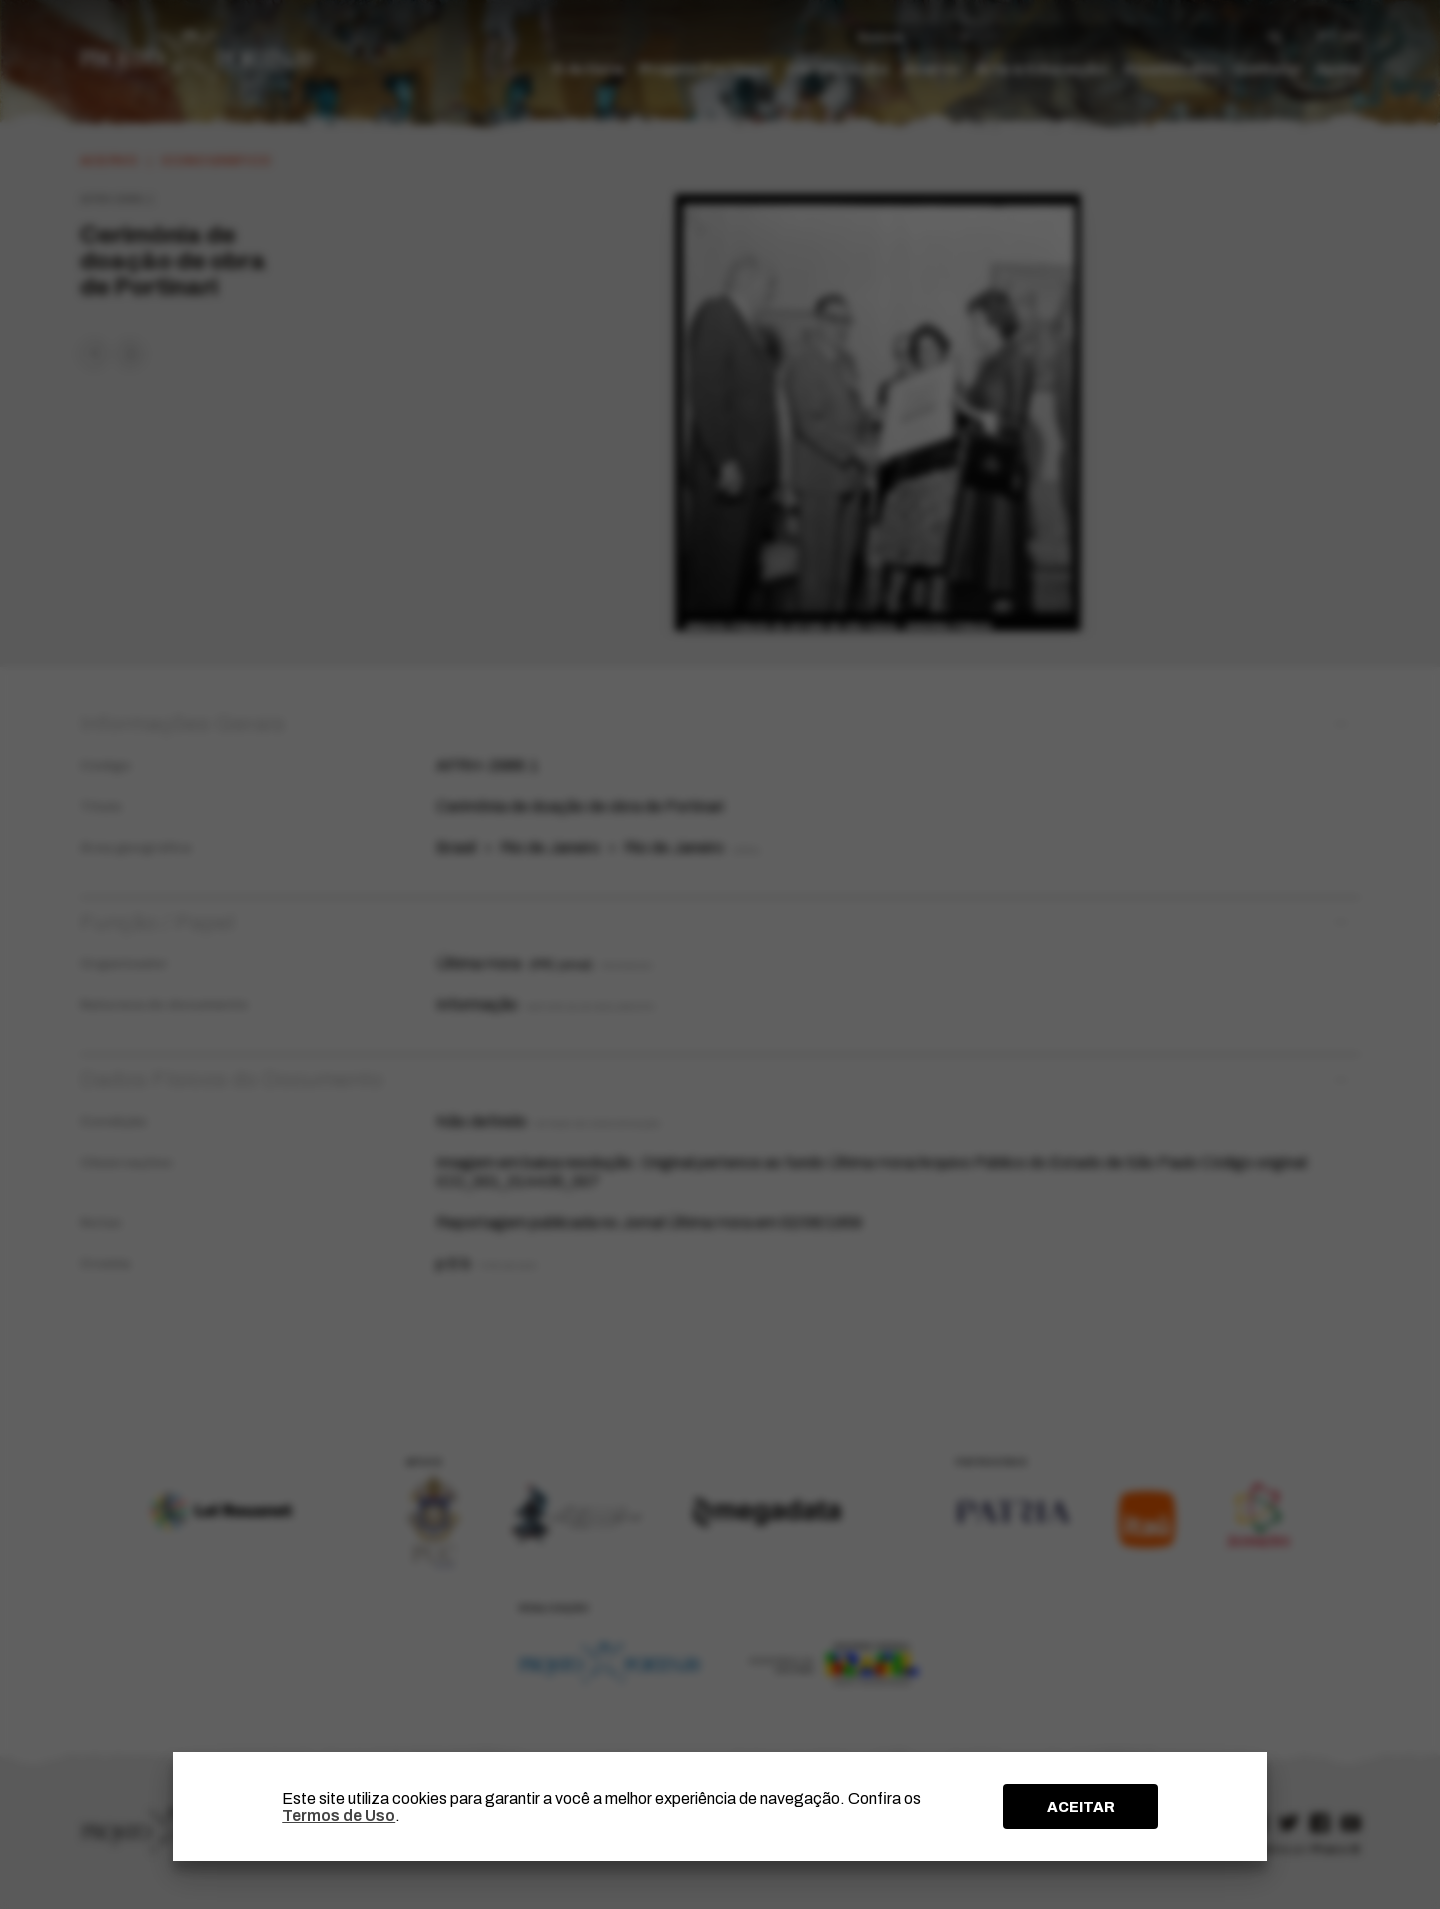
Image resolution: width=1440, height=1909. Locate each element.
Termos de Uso (338, 1815)
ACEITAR (1081, 1807)
